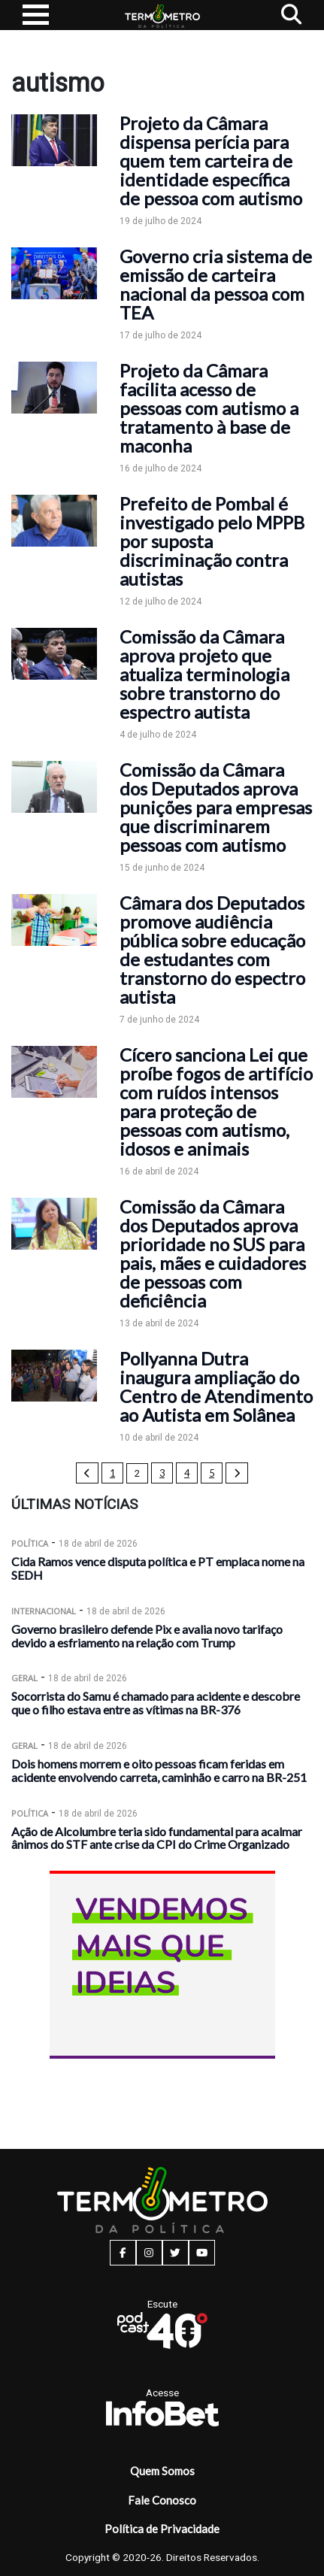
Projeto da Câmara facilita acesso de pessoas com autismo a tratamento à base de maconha (209, 407)
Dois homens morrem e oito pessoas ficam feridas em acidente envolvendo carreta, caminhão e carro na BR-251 (159, 1770)
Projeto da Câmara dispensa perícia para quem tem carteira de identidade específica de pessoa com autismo (211, 160)
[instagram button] (149, 2252)
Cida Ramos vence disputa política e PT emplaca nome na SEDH (157, 1568)
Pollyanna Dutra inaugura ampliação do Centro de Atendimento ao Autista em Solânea (216, 1386)
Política (29, 1543)
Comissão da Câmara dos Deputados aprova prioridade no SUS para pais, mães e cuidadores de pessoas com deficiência (213, 1253)
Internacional (43, 1611)
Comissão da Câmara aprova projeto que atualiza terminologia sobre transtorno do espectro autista (204, 674)
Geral (24, 1677)
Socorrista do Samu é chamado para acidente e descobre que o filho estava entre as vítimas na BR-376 (155, 1703)
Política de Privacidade (162, 2528)
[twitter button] (175, 2252)
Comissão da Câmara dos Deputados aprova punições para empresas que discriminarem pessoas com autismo (216, 807)
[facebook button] (123, 2252)
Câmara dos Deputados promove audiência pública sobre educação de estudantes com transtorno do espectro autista (212, 950)
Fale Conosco (162, 2500)
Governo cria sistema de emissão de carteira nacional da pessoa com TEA (216, 284)
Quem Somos (162, 2471)
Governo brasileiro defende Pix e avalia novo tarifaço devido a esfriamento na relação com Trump (147, 1636)
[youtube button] (202, 2252)
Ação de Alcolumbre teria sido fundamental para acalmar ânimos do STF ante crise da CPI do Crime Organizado (156, 1838)
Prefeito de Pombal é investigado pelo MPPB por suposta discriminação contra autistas (212, 540)
